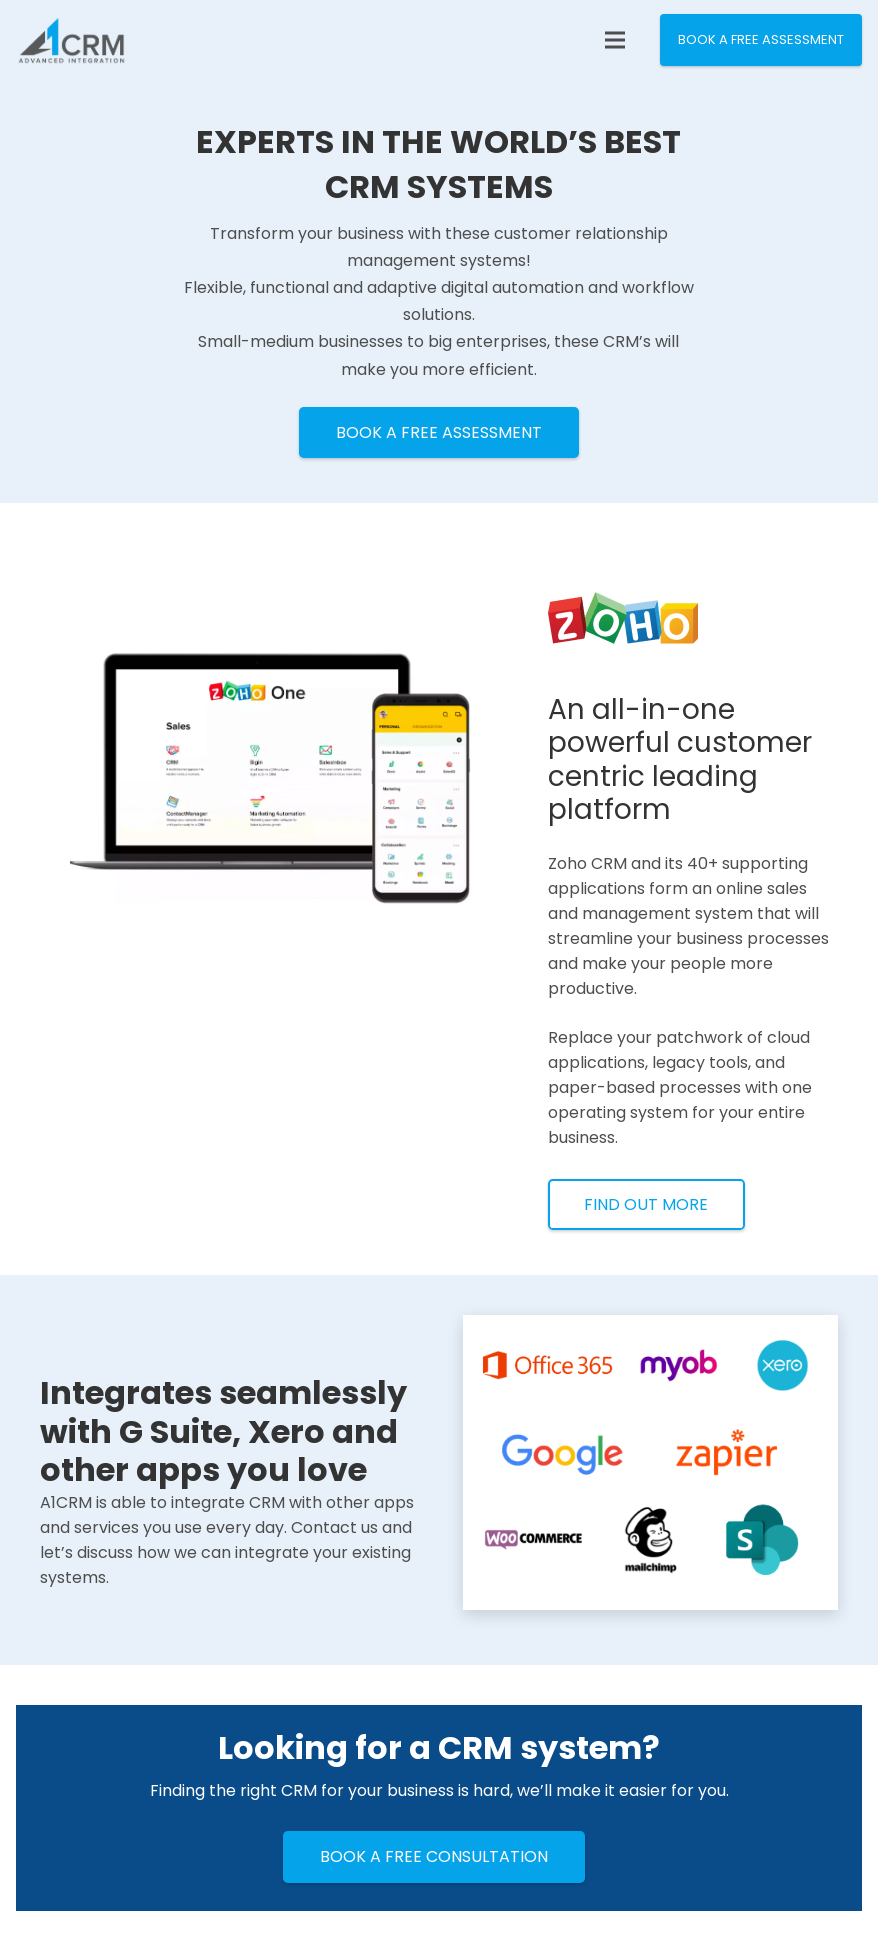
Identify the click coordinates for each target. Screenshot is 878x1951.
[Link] (72, 40)
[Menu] (615, 40)
